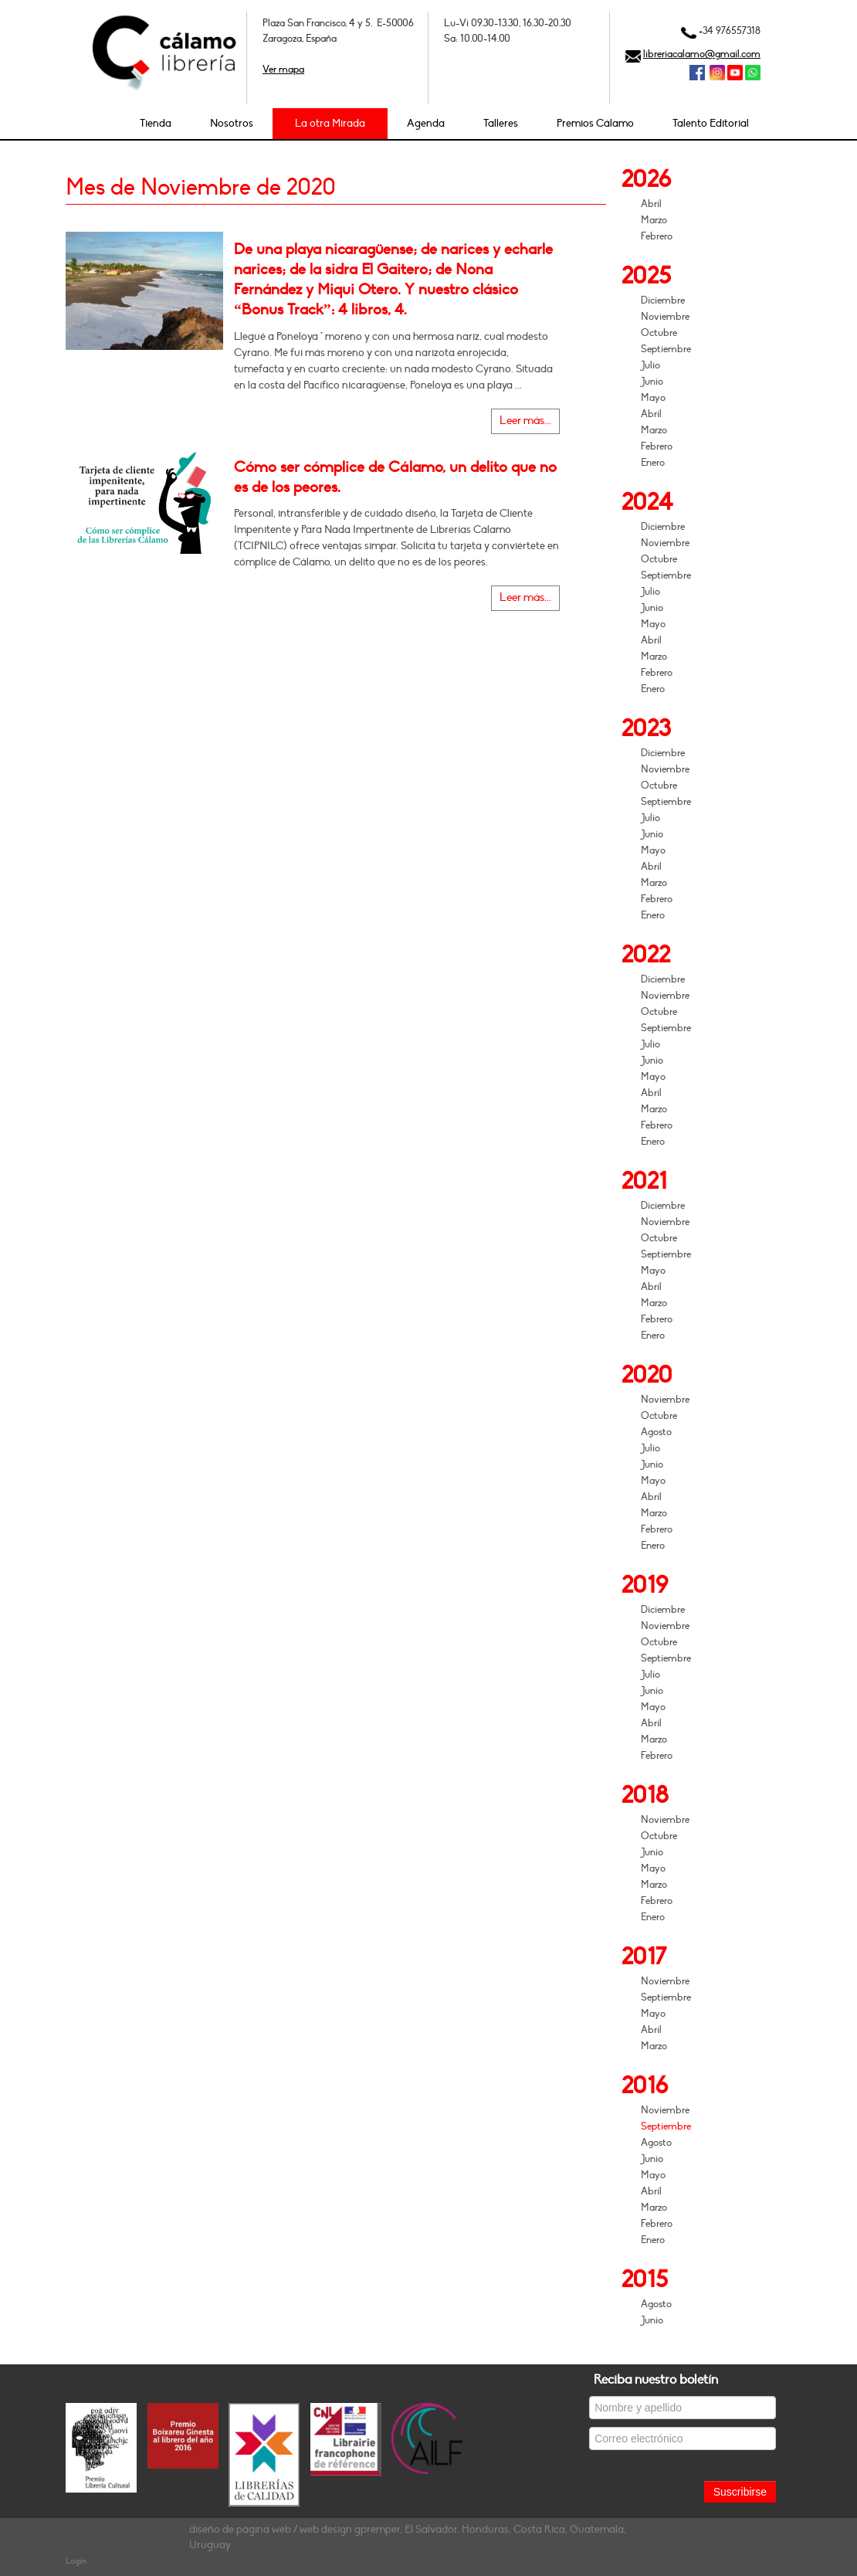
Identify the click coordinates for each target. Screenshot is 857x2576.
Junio (652, 381)
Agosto (656, 1432)
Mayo (653, 398)
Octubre (659, 333)
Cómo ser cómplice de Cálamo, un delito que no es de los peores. (395, 477)
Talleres (500, 123)
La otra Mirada (330, 123)
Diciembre (663, 300)
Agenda (426, 123)
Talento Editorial (710, 123)
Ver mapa (283, 69)
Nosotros (231, 123)
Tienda (155, 123)
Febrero (656, 236)
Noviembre (665, 317)
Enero (653, 462)
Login (76, 2561)
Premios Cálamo (595, 123)
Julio (650, 365)
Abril (651, 204)
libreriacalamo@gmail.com (701, 54)
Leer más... (525, 420)
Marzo (654, 220)
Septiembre (666, 349)
